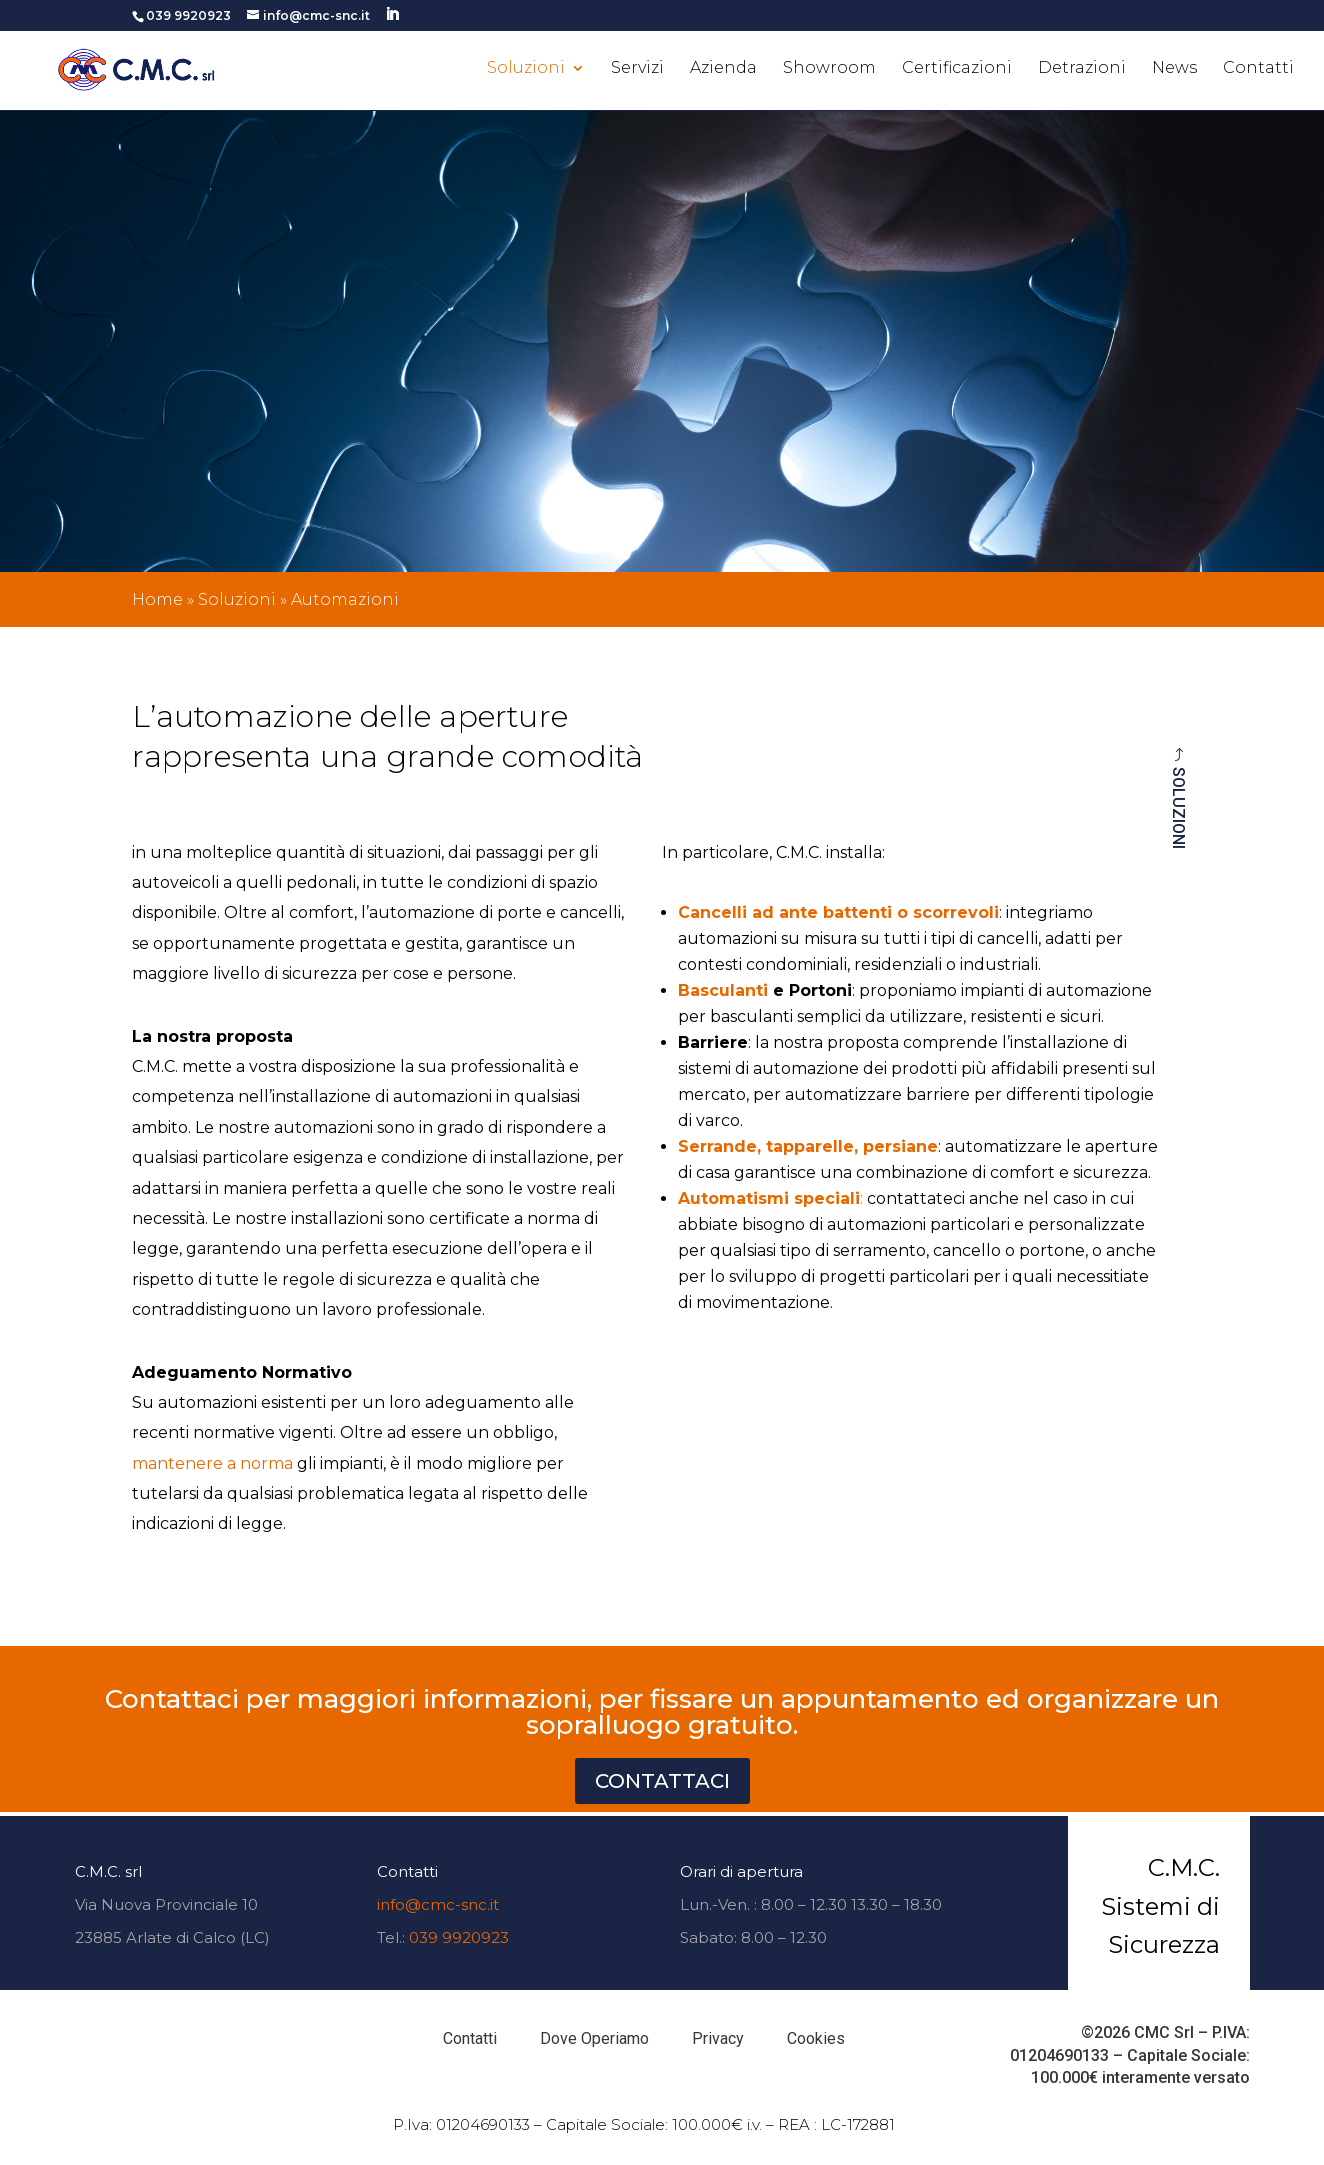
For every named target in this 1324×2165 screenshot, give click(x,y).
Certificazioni (957, 69)
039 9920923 (459, 1937)
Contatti (1258, 69)
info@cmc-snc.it (438, 1904)
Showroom (829, 69)
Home (157, 599)
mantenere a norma (212, 1463)
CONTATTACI (662, 1781)
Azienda (723, 69)
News (1174, 69)
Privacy (718, 2038)
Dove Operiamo (594, 2038)
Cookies (816, 2038)
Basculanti (723, 990)
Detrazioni (1082, 69)
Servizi (637, 69)
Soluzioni (526, 69)
